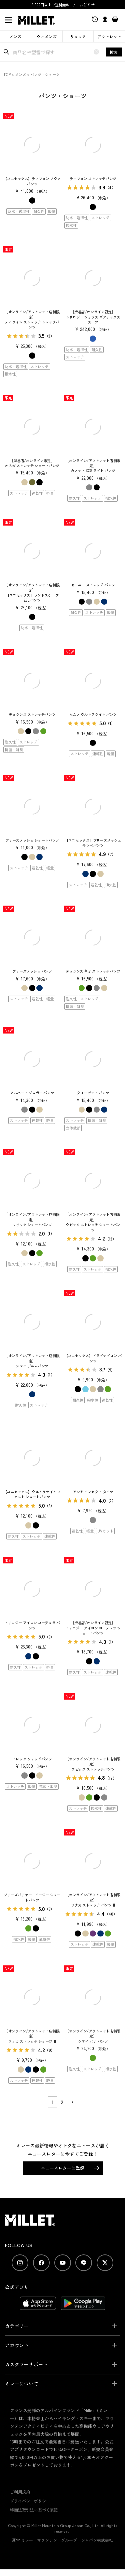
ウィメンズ (47, 36)
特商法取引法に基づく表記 (34, 2510)
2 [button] (62, 2102)
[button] (72, 2102)
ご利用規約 (20, 2492)
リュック (78, 36)
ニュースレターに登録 (62, 2168)
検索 (114, 52)
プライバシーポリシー (30, 2501)
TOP (7, 74)
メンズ (15, 36)
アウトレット (109, 36)
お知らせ (87, 4)
